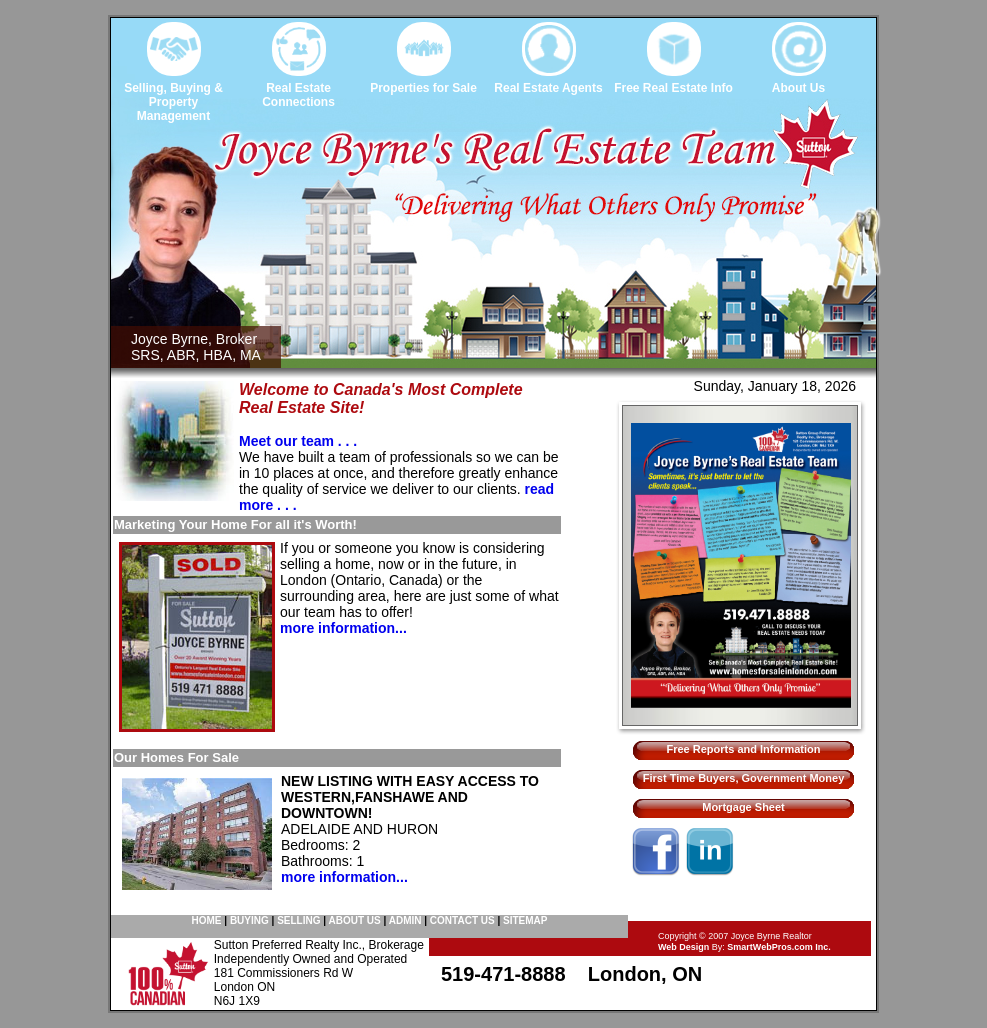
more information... (343, 628)
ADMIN (405, 920)
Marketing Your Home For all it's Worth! (235, 524)
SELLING (298, 920)
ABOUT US (354, 920)
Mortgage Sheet (743, 807)
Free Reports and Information (743, 749)
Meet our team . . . (298, 441)
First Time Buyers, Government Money (744, 778)
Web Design (683, 947)
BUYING (249, 920)
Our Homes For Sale (176, 757)
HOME (207, 920)
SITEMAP (525, 920)
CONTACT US (462, 920)
